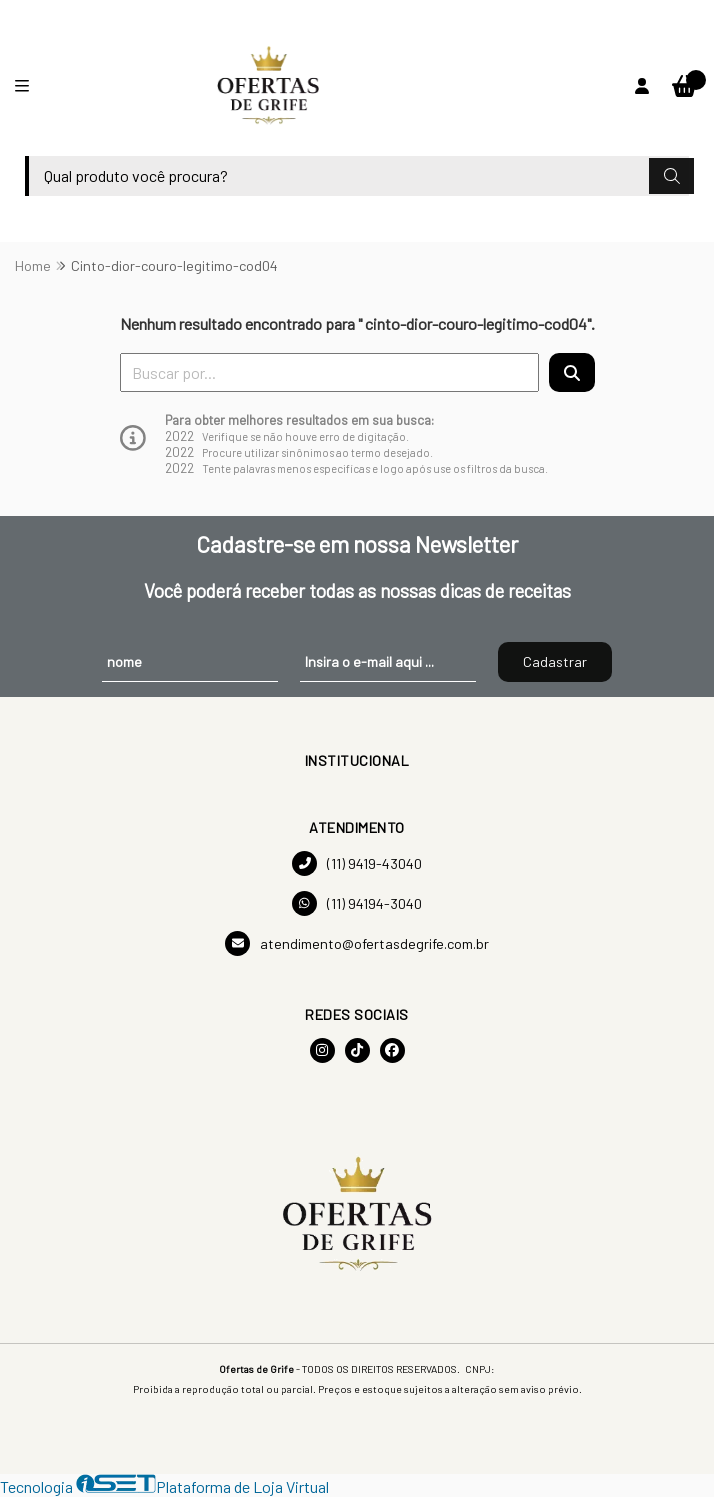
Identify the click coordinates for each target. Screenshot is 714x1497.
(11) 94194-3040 (357, 903)
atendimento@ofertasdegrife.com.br (357, 943)
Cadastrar (555, 661)
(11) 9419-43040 (357, 863)
